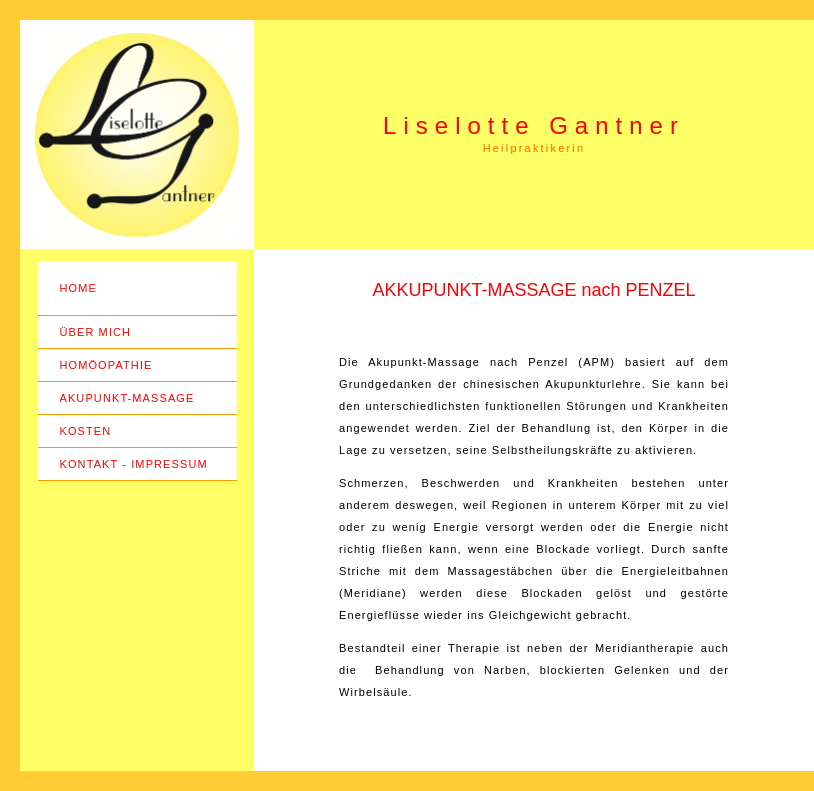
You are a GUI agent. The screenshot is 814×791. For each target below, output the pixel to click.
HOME (78, 288)
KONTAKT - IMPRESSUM (134, 464)
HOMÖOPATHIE (106, 365)
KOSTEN (86, 431)
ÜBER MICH (96, 332)
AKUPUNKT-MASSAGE (127, 398)
